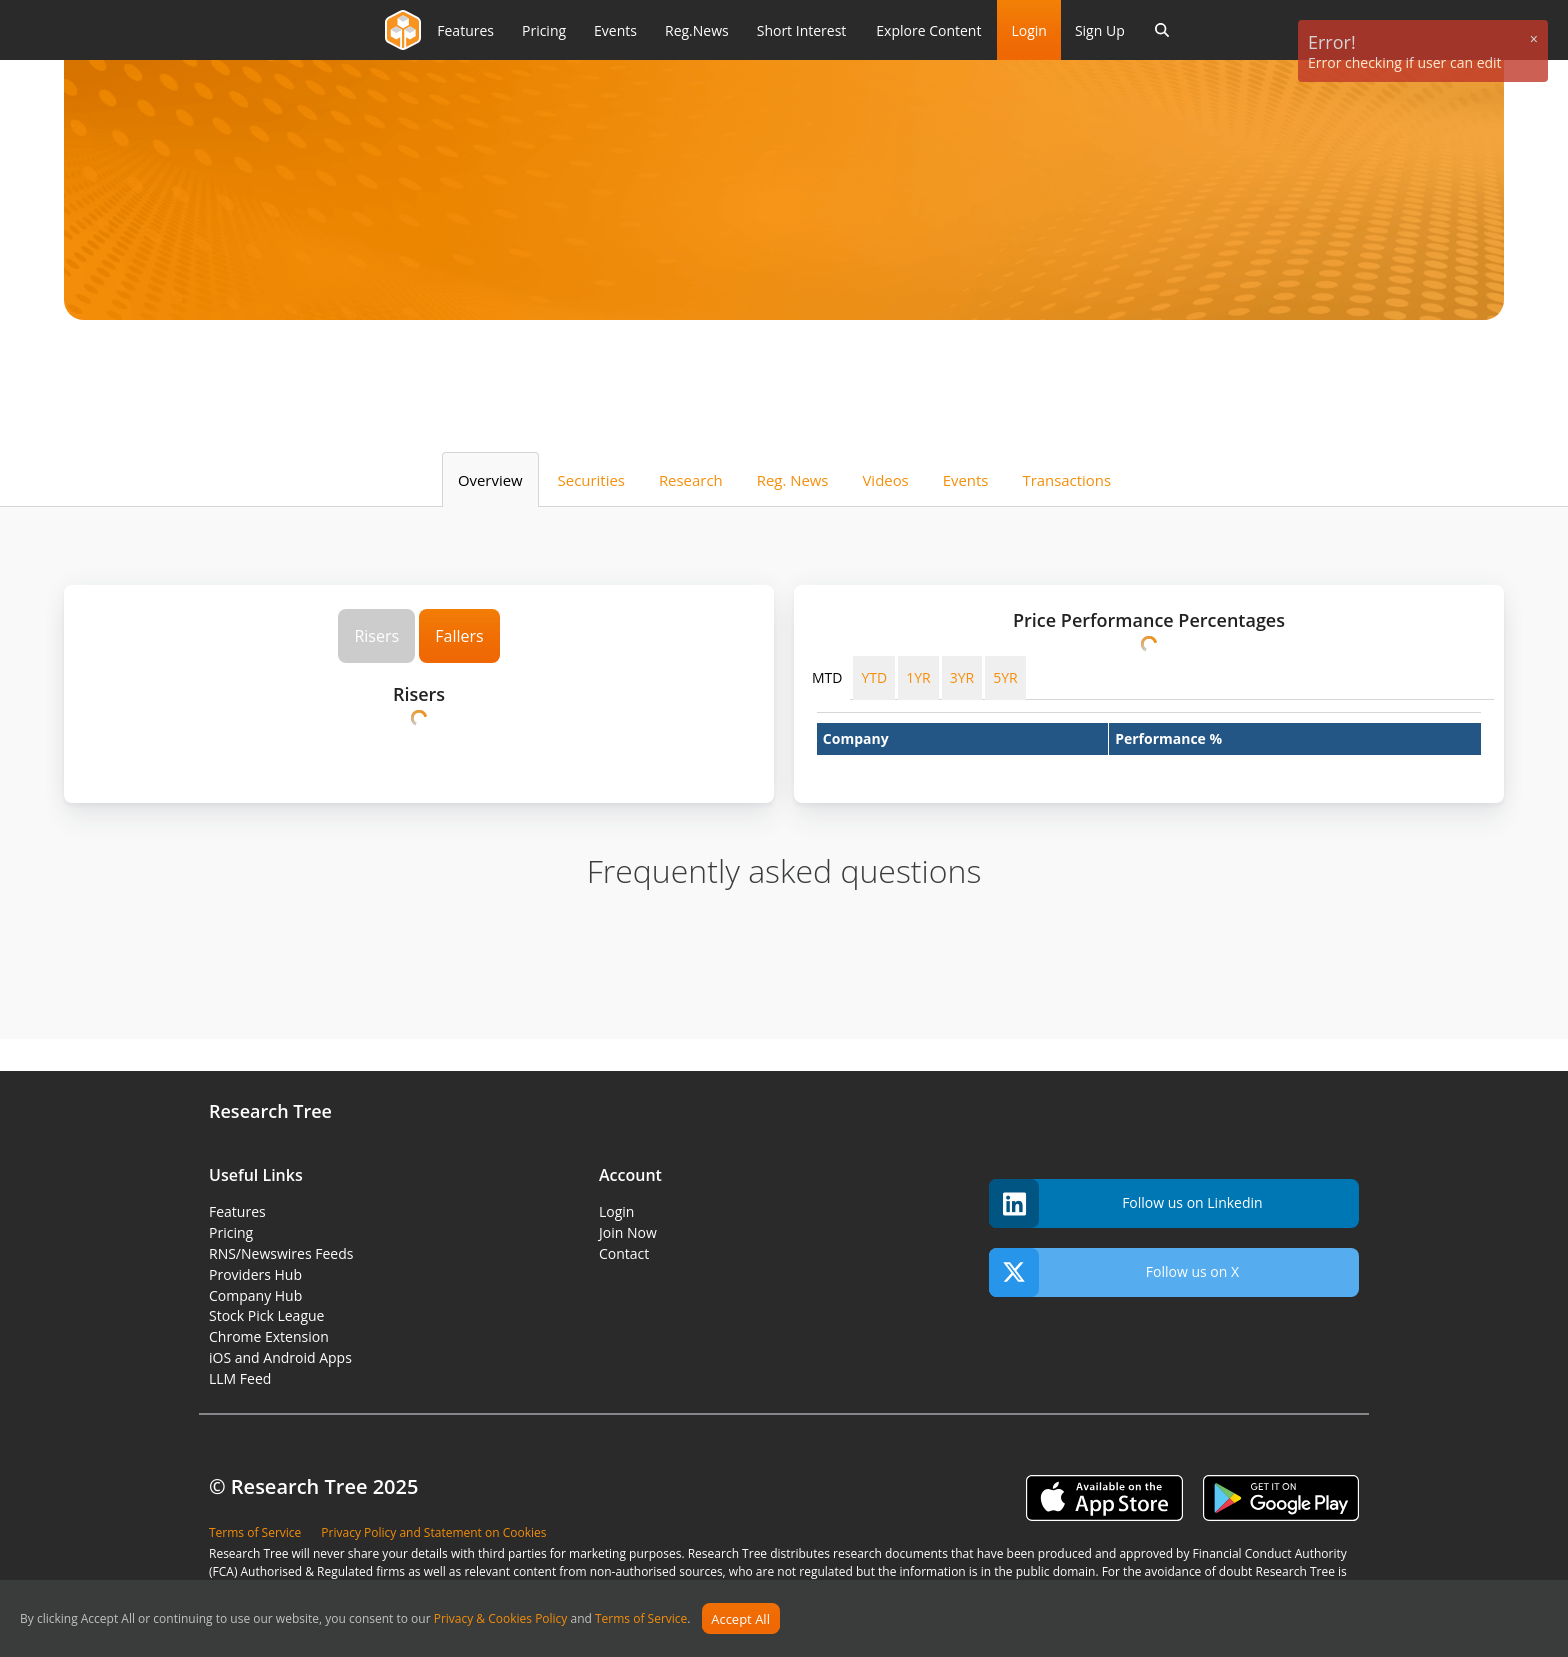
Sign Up (1100, 30)
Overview (490, 480)
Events (966, 480)
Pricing (231, 1232)
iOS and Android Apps (280, 1357)
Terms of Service (641, 1619)
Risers (376, 636)
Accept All (740, 1619)
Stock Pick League (266, 1315)
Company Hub (255, 1295)
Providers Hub (255, 1274)
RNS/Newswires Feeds (281, 1253)
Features (237, 1211)
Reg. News (793, 480)
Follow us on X (1114, 1272)
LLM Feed (240, 1378)
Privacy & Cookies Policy (501, 1619)
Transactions (1066, 480)
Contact (624, 1253)
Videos (885, 480)
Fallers (459, 636)
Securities (591, 480)
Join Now (628, 1232)
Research (691, 480)
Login (1028, 30)
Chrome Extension (269, 1336)
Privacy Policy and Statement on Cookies (433, 1532)
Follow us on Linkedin (1126, 1203)
